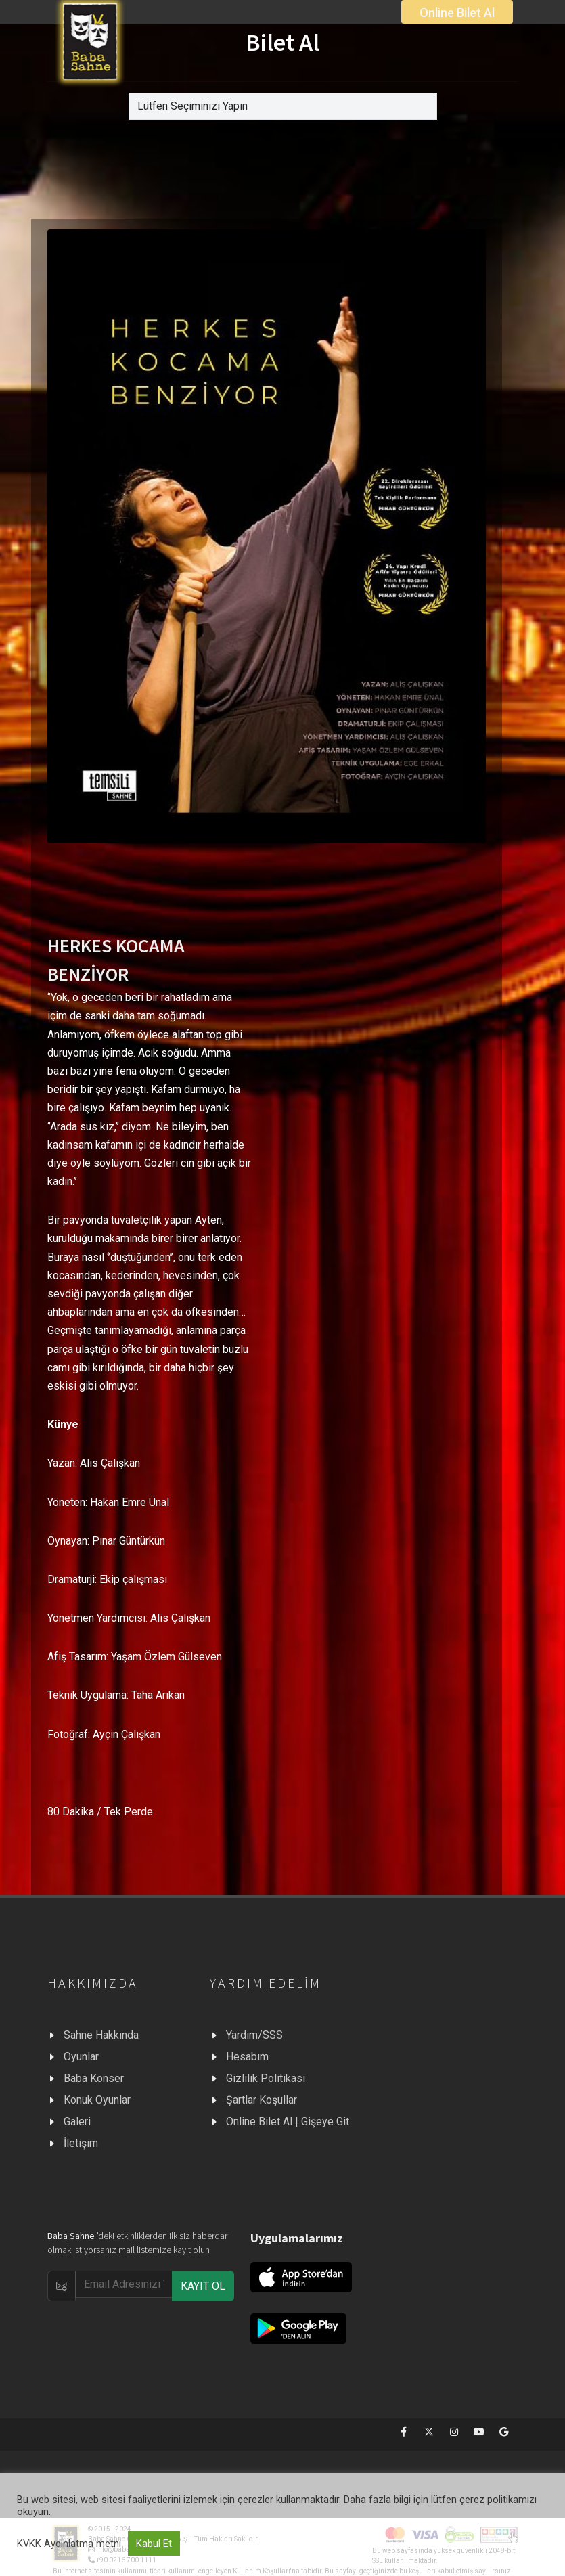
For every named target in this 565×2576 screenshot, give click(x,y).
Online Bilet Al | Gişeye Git (287, 2121)
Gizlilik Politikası (265, 2078)
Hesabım (247, 2056)
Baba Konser (94, 2078)
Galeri (77, 2121)
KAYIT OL (203, 2286)
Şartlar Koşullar (261, 2099)
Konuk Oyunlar (97, 2099)
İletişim (81, 2143)
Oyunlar (81, 2056)
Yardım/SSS (254, 2034)
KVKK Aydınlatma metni (69, 2543)
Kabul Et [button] (154, 2543)
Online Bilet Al (457, 12)
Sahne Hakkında (101, 2034)
